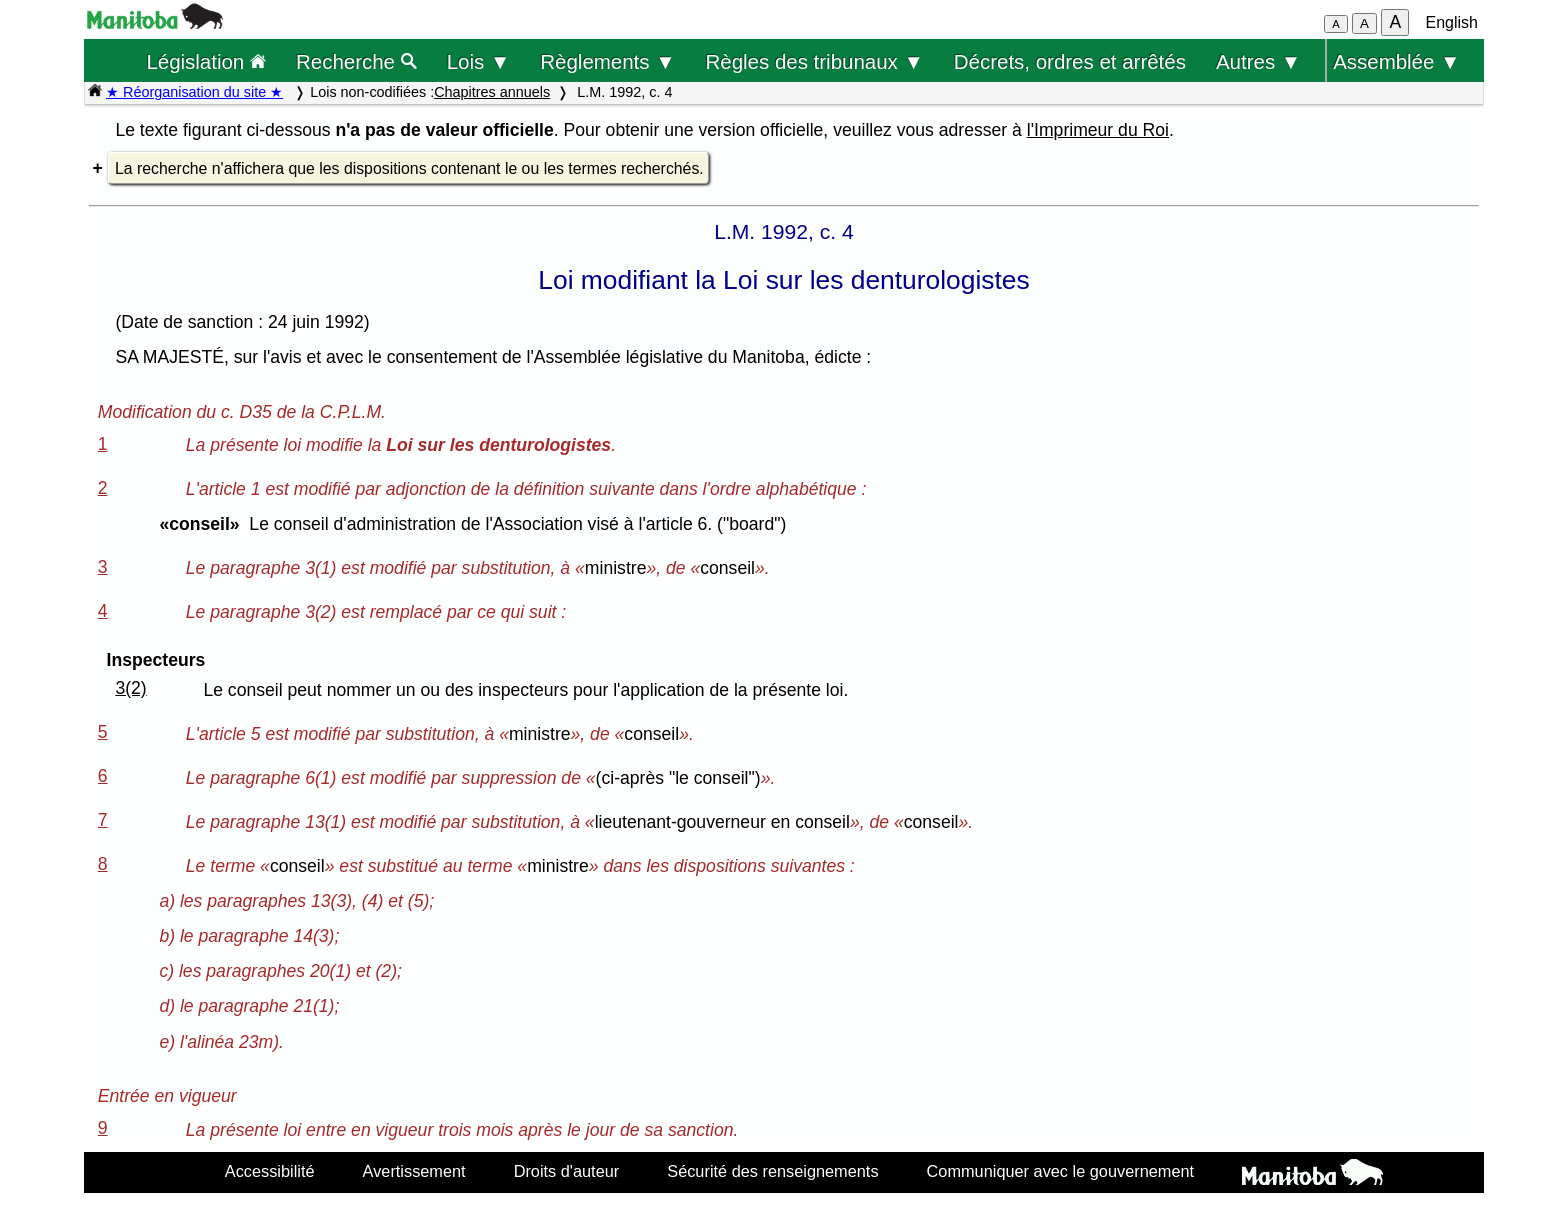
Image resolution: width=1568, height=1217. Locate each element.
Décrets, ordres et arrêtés (1070, 61)
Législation (206, 61)
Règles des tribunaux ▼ (815, 61)
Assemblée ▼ (1396, 61)
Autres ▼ (1258, 61)
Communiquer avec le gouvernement (1060, 1171)
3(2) (130, 688)
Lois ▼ (479, 61)
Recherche (356, 61)
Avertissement (414, 1171)
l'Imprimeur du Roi (1098, 130)
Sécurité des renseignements (772, 1171)
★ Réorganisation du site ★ (194, 92)
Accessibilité (270, 1171)
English (1452, 22)
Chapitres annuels (492, 92)
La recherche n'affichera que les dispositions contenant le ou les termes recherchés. (409, 168)
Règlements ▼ (607, 61)
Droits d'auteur (567, 1171)
